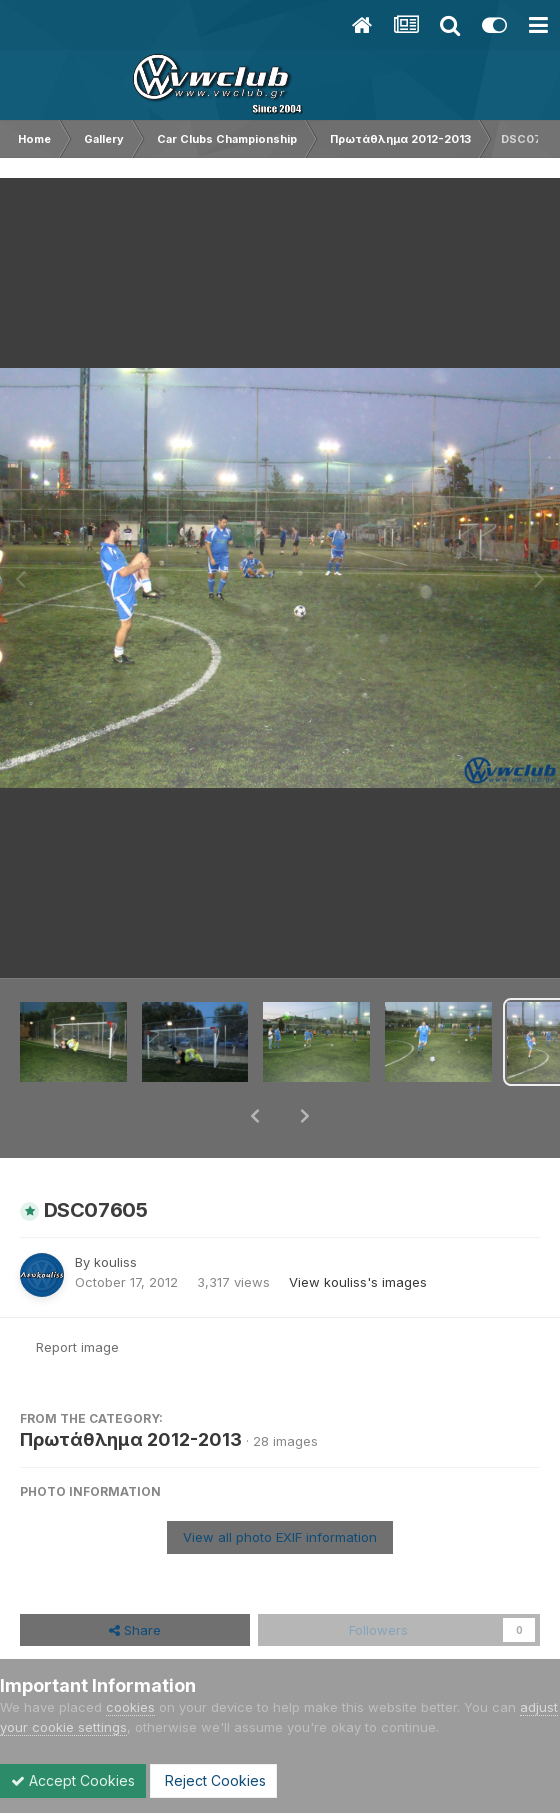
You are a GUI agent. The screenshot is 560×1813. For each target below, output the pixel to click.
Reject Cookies (213, 1780)
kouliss (115, 1210)
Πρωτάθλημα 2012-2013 (131, 1387)
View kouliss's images (358, 1230)
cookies (130, 1707)
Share (135, 1578)
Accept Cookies (73, 1780)
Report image (77, 1295)
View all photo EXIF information (280, 1485)
